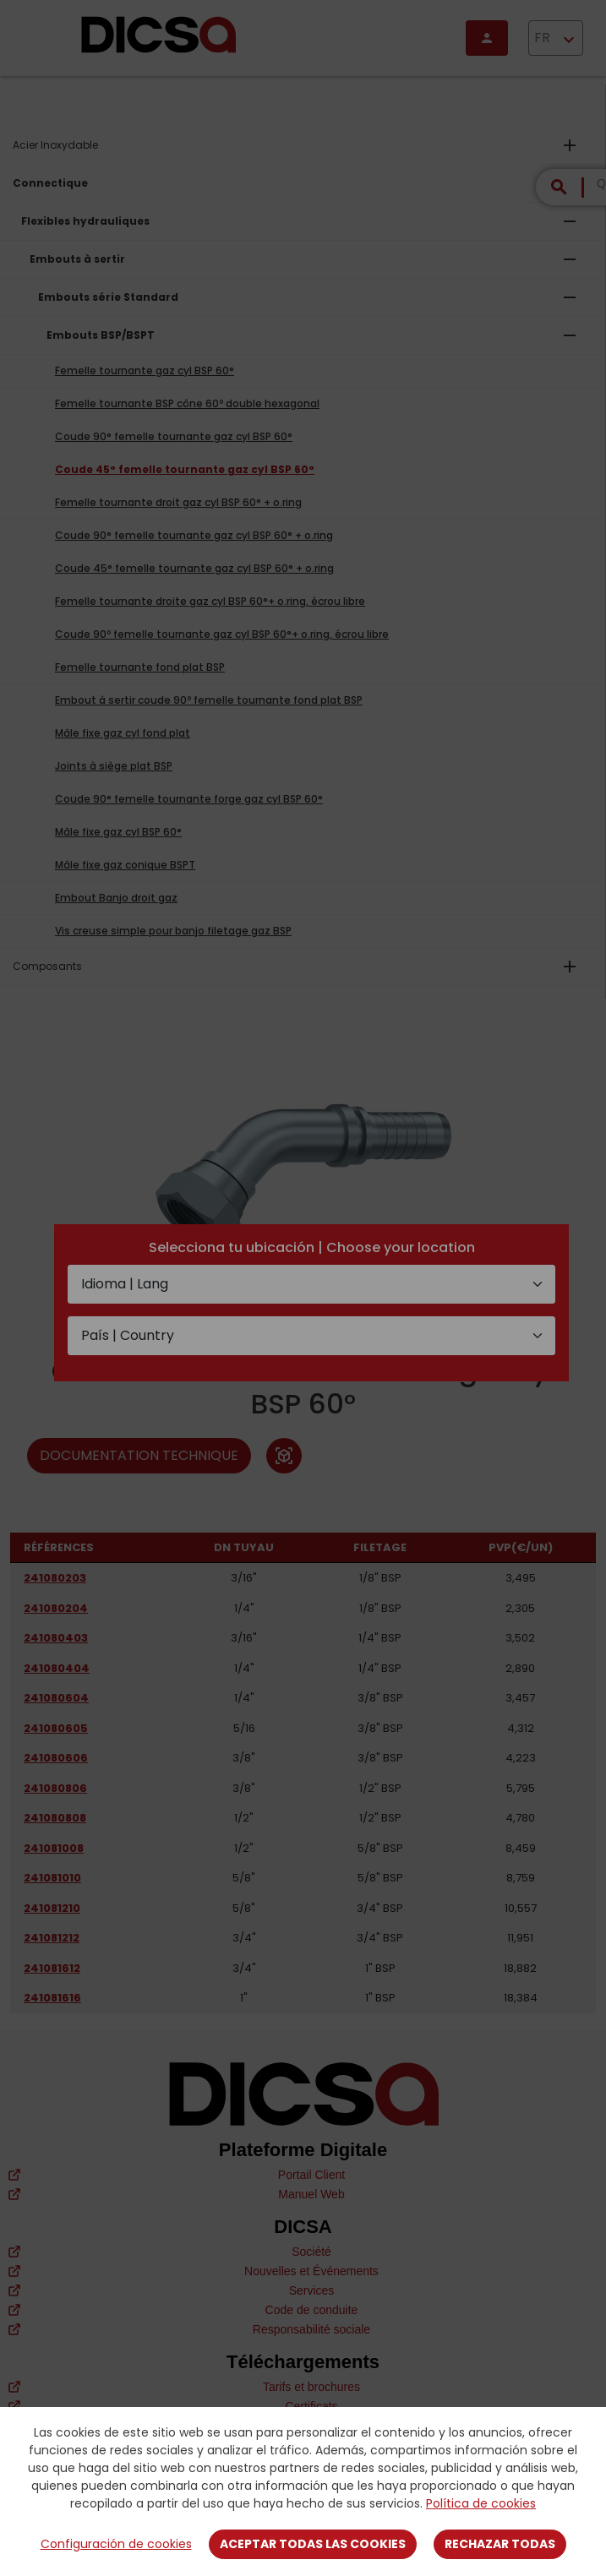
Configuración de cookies (116, 2543)
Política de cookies (481, 2503)
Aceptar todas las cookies (313, 2543)
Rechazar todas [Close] (500, 2543)
